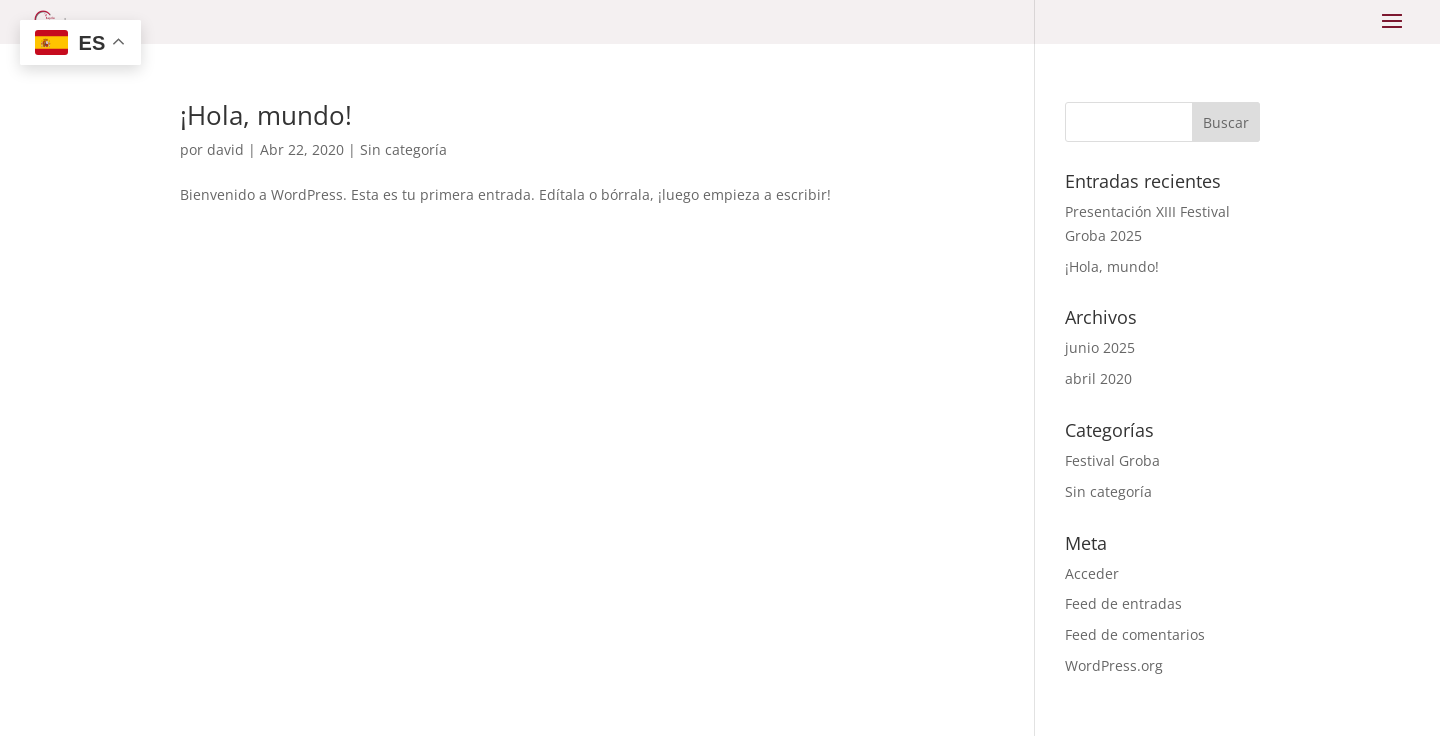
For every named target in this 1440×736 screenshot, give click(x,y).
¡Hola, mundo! (266, 115)
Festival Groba (1112, 460)
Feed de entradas (1123, 603)
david (225, 149)
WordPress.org (1114, 665)
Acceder (1092, 573)
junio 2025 (1100, 347)
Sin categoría (403, 149)
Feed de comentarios (1135, 634)
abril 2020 (1098, 378)
